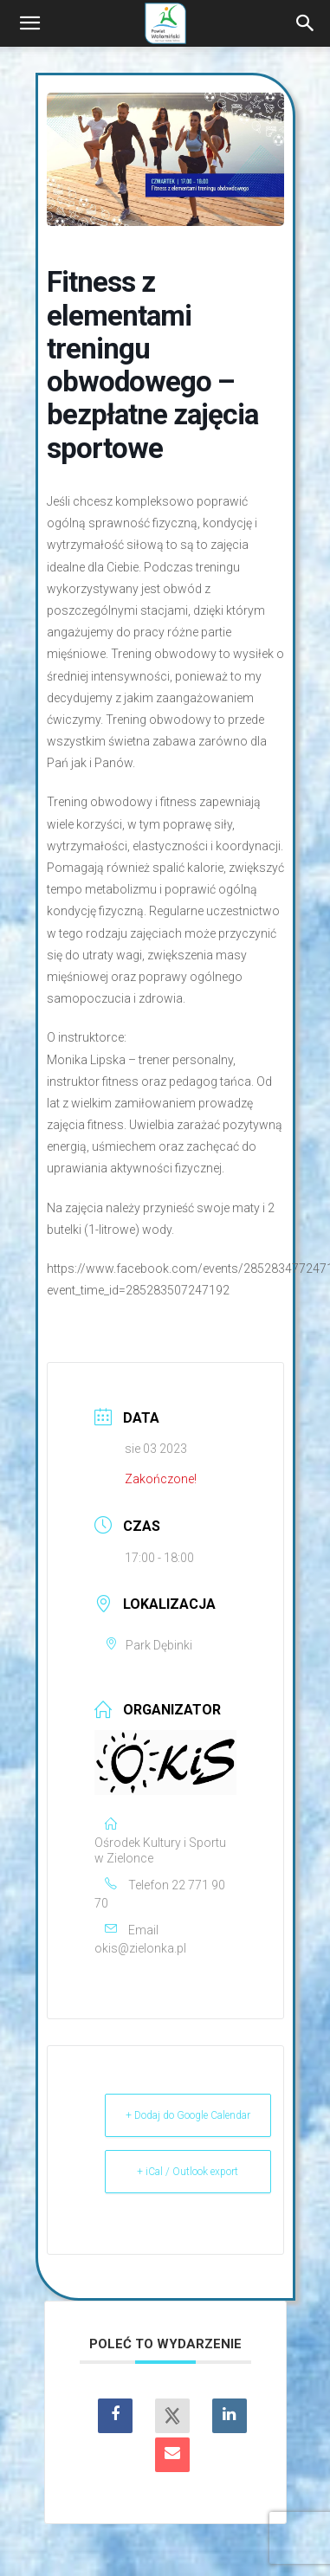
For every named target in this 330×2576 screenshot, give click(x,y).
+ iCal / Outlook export (187, 2172)
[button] (29, 23)
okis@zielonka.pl (140, 1948)
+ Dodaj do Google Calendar (188, 2115)
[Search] (305, 23)
